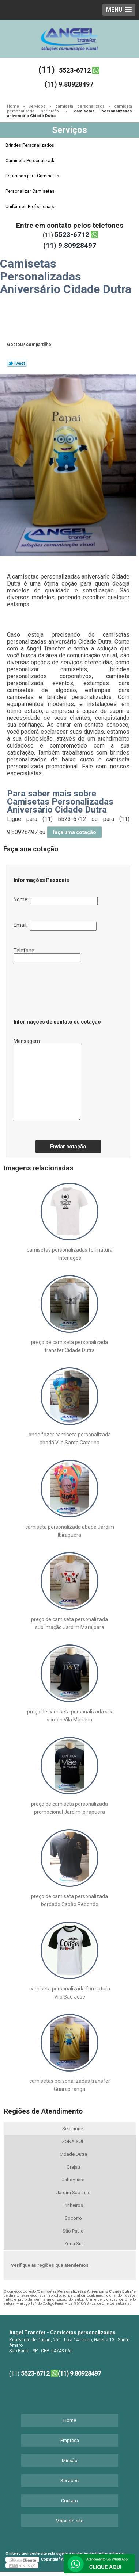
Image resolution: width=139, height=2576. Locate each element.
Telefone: (47, 955)
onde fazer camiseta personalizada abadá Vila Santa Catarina (70, 1439)
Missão (70, 2460)
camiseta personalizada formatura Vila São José (69, 1993)
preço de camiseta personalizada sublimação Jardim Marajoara (69, 1623)
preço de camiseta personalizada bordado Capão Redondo (69, 1900)
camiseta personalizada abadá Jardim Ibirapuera (69, 1531)
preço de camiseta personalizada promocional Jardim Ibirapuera (69, 1808)
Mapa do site (69, 2520)
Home (69, 2420)
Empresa (69, 2440)
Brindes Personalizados (30, 145)
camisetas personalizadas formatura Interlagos (70, 1254)
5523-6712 (75, 70)
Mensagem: (48, 1079)
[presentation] (57, 988)
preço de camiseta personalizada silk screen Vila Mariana (69, 1716)
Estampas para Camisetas (32, 175)
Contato (69, 2500)
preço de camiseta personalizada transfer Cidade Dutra (69, 1346)
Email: (55, 926)
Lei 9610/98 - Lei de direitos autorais (99, 2303)
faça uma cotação (74, 832)
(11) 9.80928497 (69, 84)
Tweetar (17, 363)
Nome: (56, 901)
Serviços (69, 130)
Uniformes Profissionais (30, 206)
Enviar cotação (68, 1146)
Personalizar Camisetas (30, 191)
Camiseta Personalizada (31, 160)
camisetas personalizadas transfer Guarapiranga (69, 2085)
